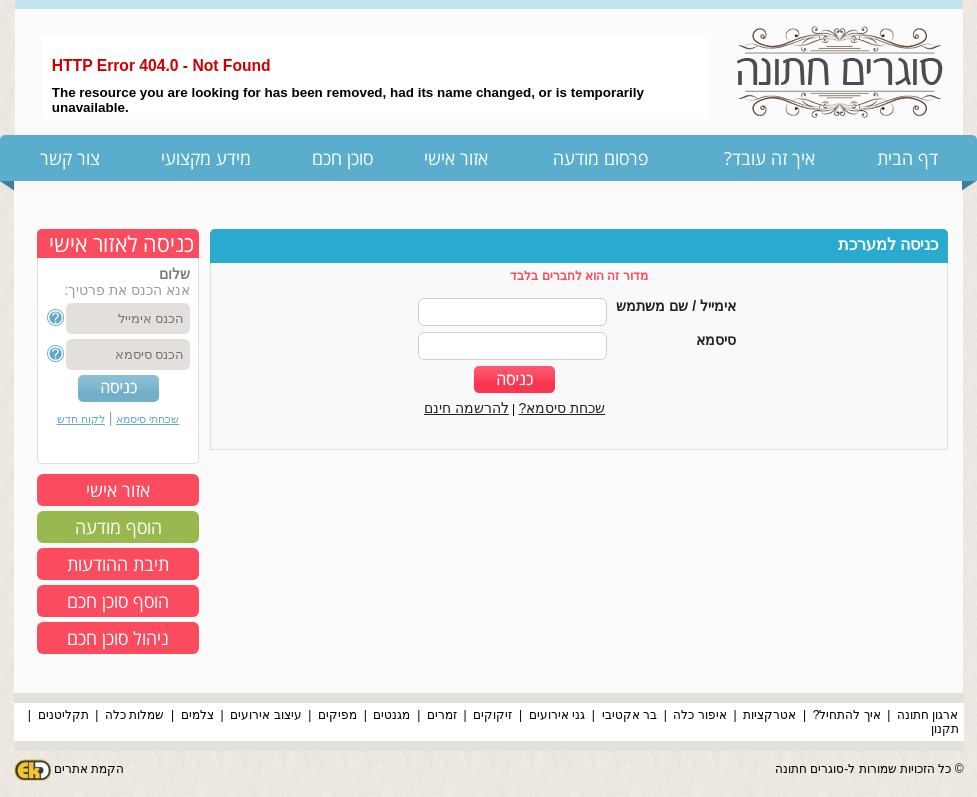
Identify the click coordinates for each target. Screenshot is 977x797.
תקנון (945, 729)
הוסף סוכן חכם (118, 601)
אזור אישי (456, 158)
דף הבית (907, 158)
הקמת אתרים (89, 769)
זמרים (442, 715)
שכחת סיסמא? (562, 408)
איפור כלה (699, 715)
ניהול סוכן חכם (118, 638)
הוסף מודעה (118, 527)
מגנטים (391, 715)
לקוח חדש (81, 419)
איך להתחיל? (847, 715)
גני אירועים (557, 715)
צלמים (197, 715)
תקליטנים (63, 715)
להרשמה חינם (466, 408)
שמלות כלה (134, 715)
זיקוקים (492, 715)
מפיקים (337, 715)
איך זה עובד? (769, 158)
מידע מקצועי (206, 158)
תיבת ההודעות (118, 564)
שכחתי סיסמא (147, 419)
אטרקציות (769, 715)
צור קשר (70, 158)
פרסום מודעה (600, 158)
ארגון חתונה (927, 715)
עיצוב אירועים (265, 715)
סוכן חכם (342, 158)
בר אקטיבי (629, 715)
